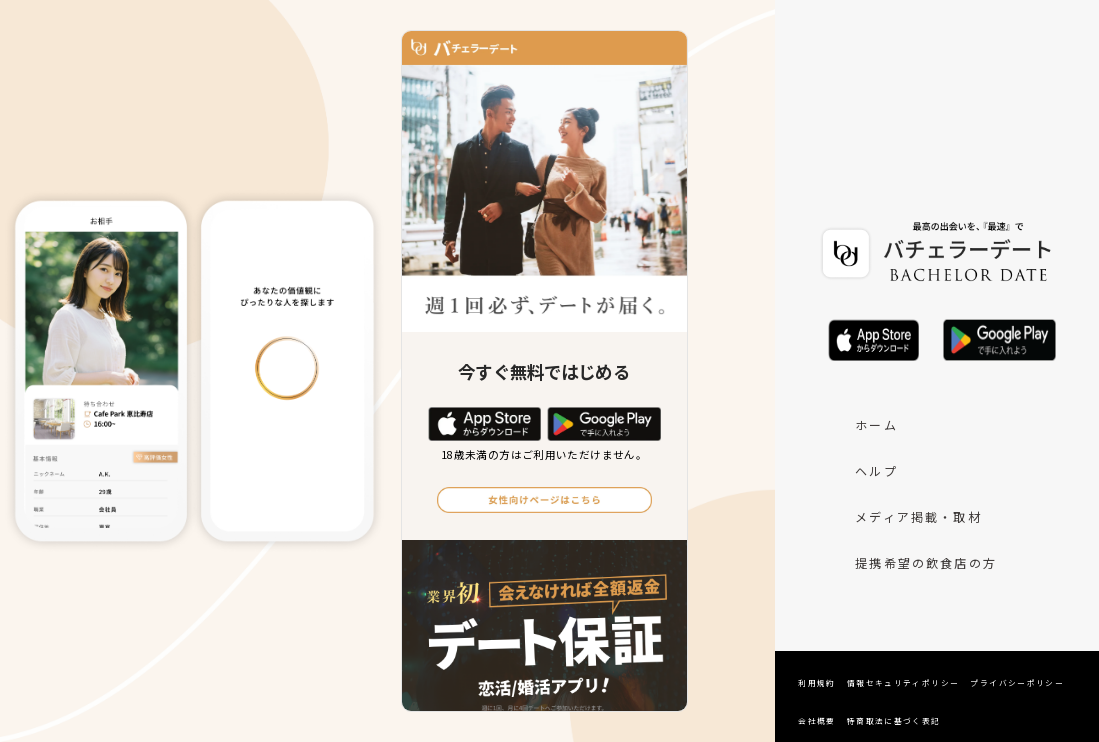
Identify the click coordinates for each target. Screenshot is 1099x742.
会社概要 (817, 720)
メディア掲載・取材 (918, 516)
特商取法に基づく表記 (894, 720)
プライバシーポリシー (1017, 682)
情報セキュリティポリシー (903, 682)
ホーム (876, 424)
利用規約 (817, 682)
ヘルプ (876, 470)
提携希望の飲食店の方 (926, 562)
